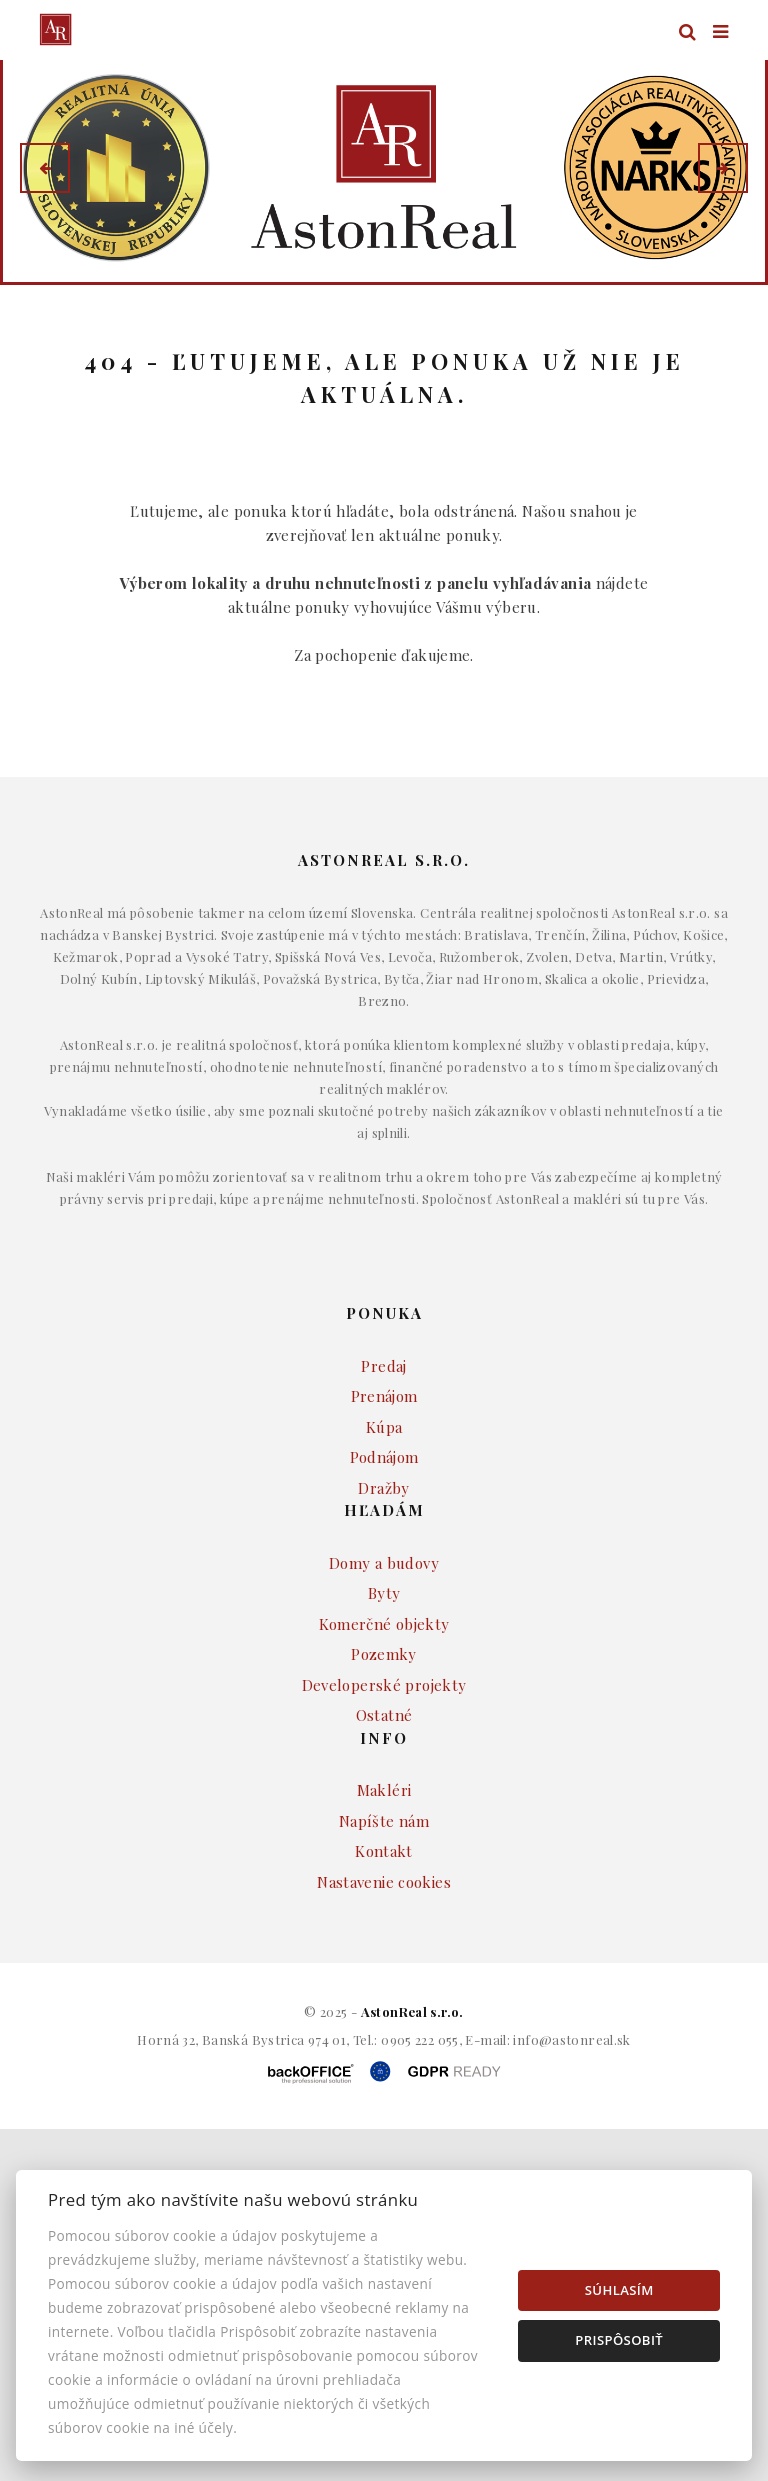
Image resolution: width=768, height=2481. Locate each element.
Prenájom (384, 1453)
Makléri (384, 1847)
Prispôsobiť (619, 2340)
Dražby (383, 1545)
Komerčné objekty (384, 1681)
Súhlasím (619, 2290)
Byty (384, 1650)
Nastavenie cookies (384, 1939)
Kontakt (384, 1908)
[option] (384, 167)
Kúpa (384, 1484)
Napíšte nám (384, 1878)
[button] (45, 168)
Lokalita (69, 326)
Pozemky (384, 1711)
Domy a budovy (384, 1620)
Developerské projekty (384, 1742)
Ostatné (384, 1772)
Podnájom (384, 1514)
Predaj (383, 1423)
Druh (418, 326)
